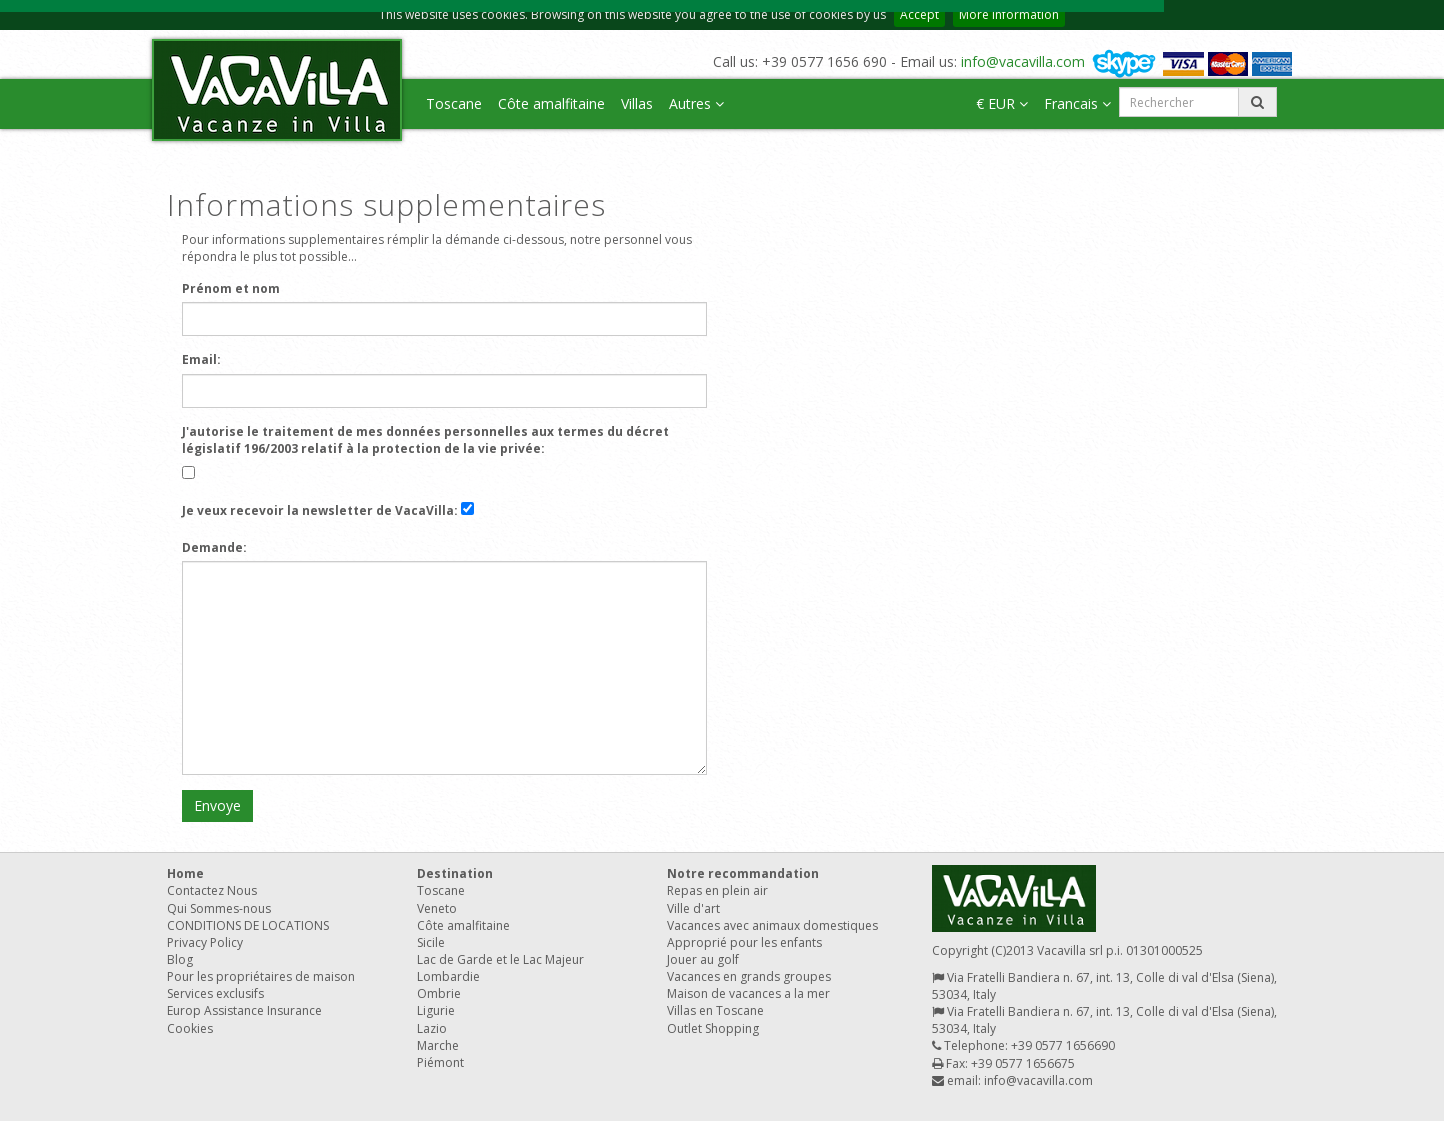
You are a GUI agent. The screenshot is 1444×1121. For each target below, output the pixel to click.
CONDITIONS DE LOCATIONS (248, 925)
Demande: (214, 547)
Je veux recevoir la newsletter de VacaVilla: (320, 510)
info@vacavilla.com (1023, 61)
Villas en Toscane (715, 1010)
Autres (696, 103)
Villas (637, 103)
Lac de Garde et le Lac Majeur (500, 959)
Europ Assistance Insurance (244, 1010)
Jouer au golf (703, 959)
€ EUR (1002, 103)
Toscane (454, 103)
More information (1009, 14)
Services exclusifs (215, 993)
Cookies (190, 1028)
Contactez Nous (212, 890)
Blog (180, 959)
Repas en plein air (717, 890)
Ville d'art (693, 908)
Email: (201, 359)
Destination (455, 873)
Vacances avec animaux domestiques (772, 925)
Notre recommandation (743, 873)
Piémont (440, 1062)
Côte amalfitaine (551, 103)
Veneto (437, 908)
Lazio (432, 1028)
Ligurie (436, 1010)
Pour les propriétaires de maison (261, 976)
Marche (438, 1045)
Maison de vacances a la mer (748, 993)
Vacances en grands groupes (749, 976)
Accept (919, 14)
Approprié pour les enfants (744, 942)
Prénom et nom (231, 288)
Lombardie (448, 976)
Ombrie (439, 993)
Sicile (431, 942)
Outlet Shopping (713, 1028)
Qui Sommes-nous (219, 908)
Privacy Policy (205, 942)
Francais (1077, 103)
